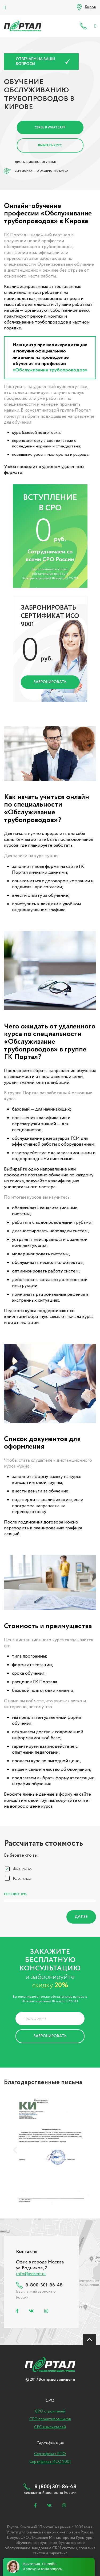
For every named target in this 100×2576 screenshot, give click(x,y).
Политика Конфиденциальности (45, 2050)
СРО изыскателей (50, 2427)
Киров (90, 7)
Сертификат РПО (50, 2454)
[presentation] (15, 2149)
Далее (81, 1917)
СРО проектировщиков (50, 2419)
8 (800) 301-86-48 (84, 25)
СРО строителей (50, 2411)
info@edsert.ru (31, 2274)
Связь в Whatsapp (50, 127)
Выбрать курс (50, 145)
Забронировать (50, 682)
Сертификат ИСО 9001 (50, 2462)
